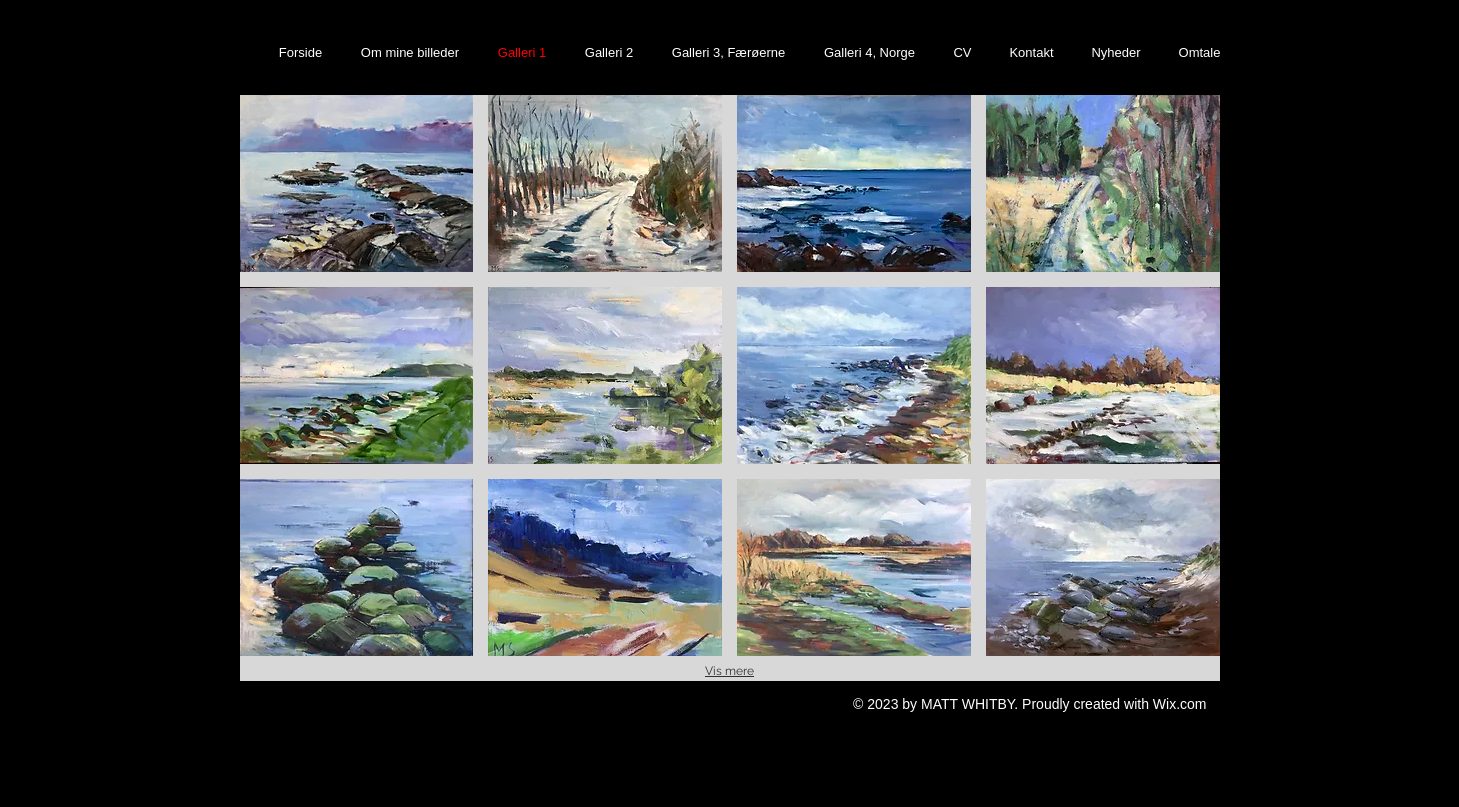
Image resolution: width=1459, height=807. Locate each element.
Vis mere (729, 671)
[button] (357, 183)
